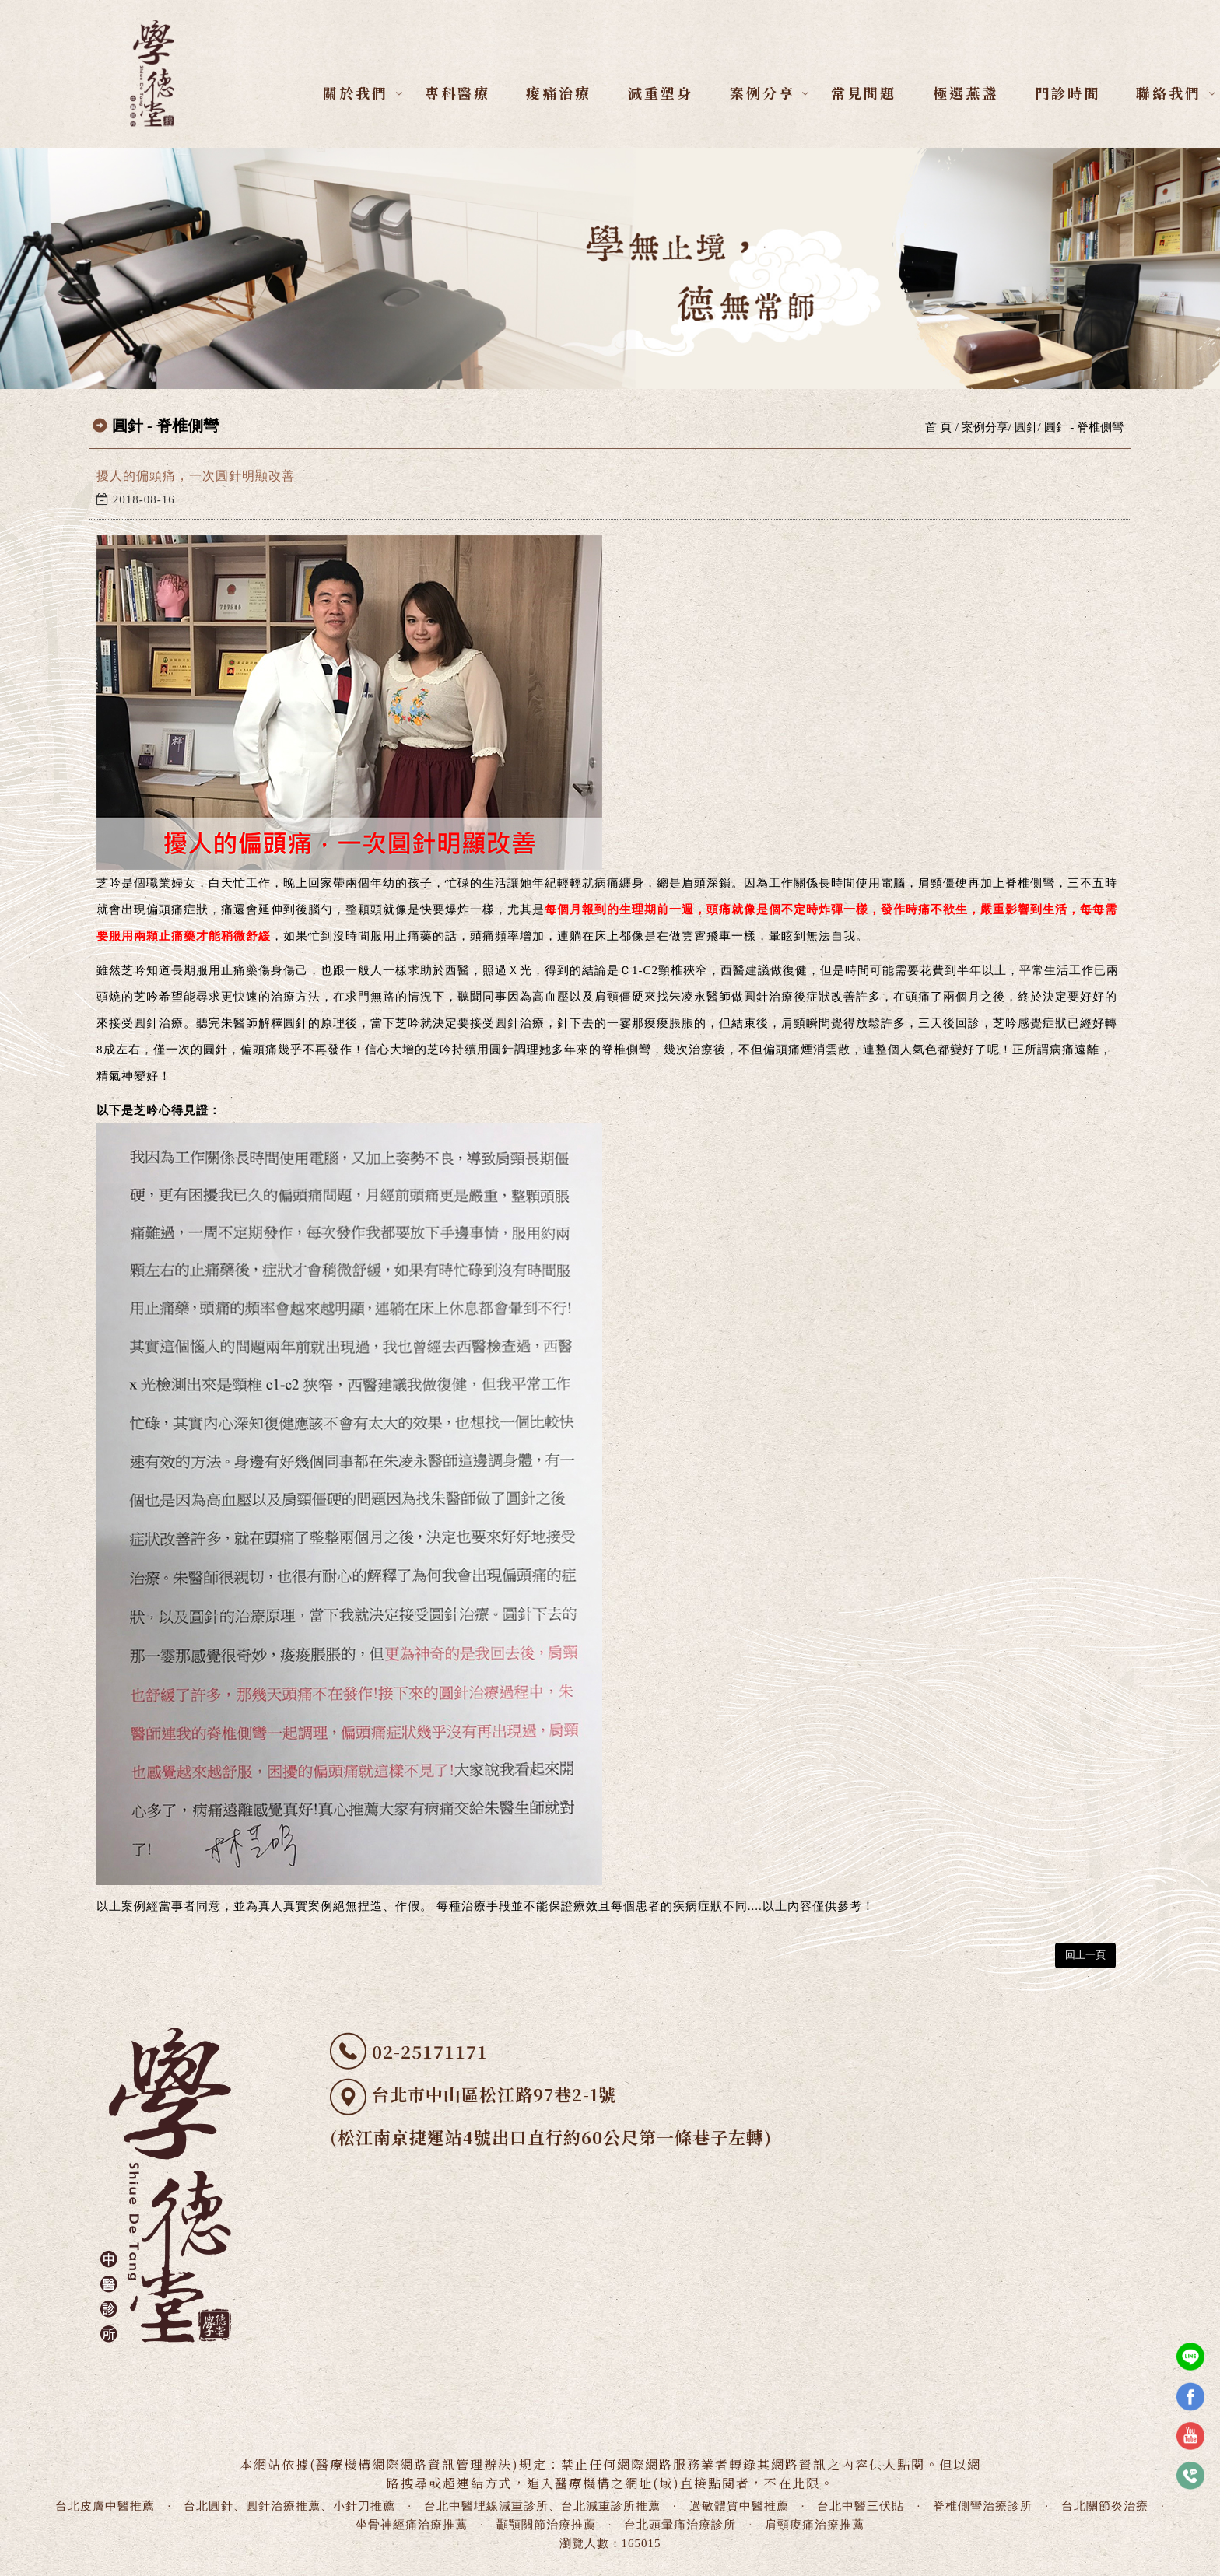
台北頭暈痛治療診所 (680, 2524)
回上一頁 (1085, 1955)
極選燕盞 (965, 92)
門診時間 (1067, 92)
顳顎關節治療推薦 (546, 2524)
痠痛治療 (559, 92)
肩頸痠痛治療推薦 (814, 2524)
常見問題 (864, 92)
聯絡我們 (1169, 92)
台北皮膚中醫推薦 (105, 2506)
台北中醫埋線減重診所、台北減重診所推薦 (542, 2506)
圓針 (1026, 427)
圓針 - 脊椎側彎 (1084, 427)
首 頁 (938, 427)
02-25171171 (430, 2051)
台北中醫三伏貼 (860, 2506)
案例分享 (762, 92)
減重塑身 (660, 92)
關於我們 (355, 92)
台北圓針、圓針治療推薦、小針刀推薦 (289, 2506)
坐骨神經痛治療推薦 (412, 2524)
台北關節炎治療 (1104, 2506)
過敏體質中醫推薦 (739, 2506)
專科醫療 (457, 92)
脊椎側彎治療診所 (982, 2506)
